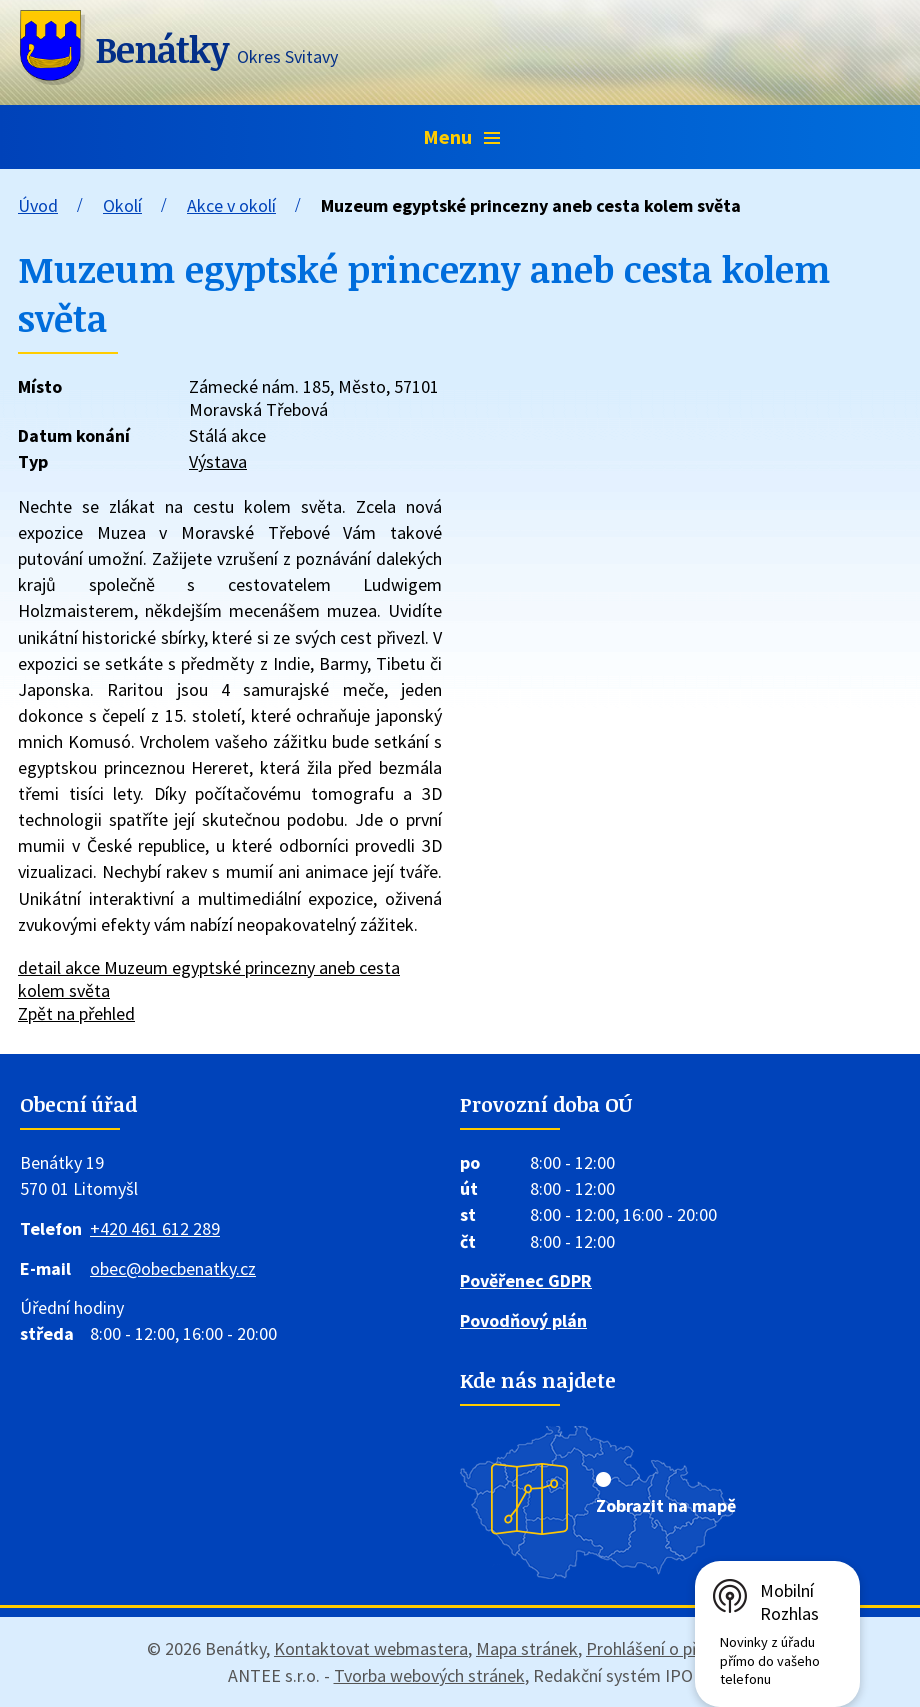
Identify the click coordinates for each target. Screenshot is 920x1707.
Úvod (38, 205)
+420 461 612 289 (155, 1228)
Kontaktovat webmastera (371, 1648)
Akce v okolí (231, 205)
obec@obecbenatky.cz (173, 1268)
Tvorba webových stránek (429, 1675)
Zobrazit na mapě (666, 1505)
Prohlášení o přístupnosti (679, 1648)
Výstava (218, 461)
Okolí (122, 205)
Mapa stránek (527, 1648)
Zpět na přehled (76, 1013)
